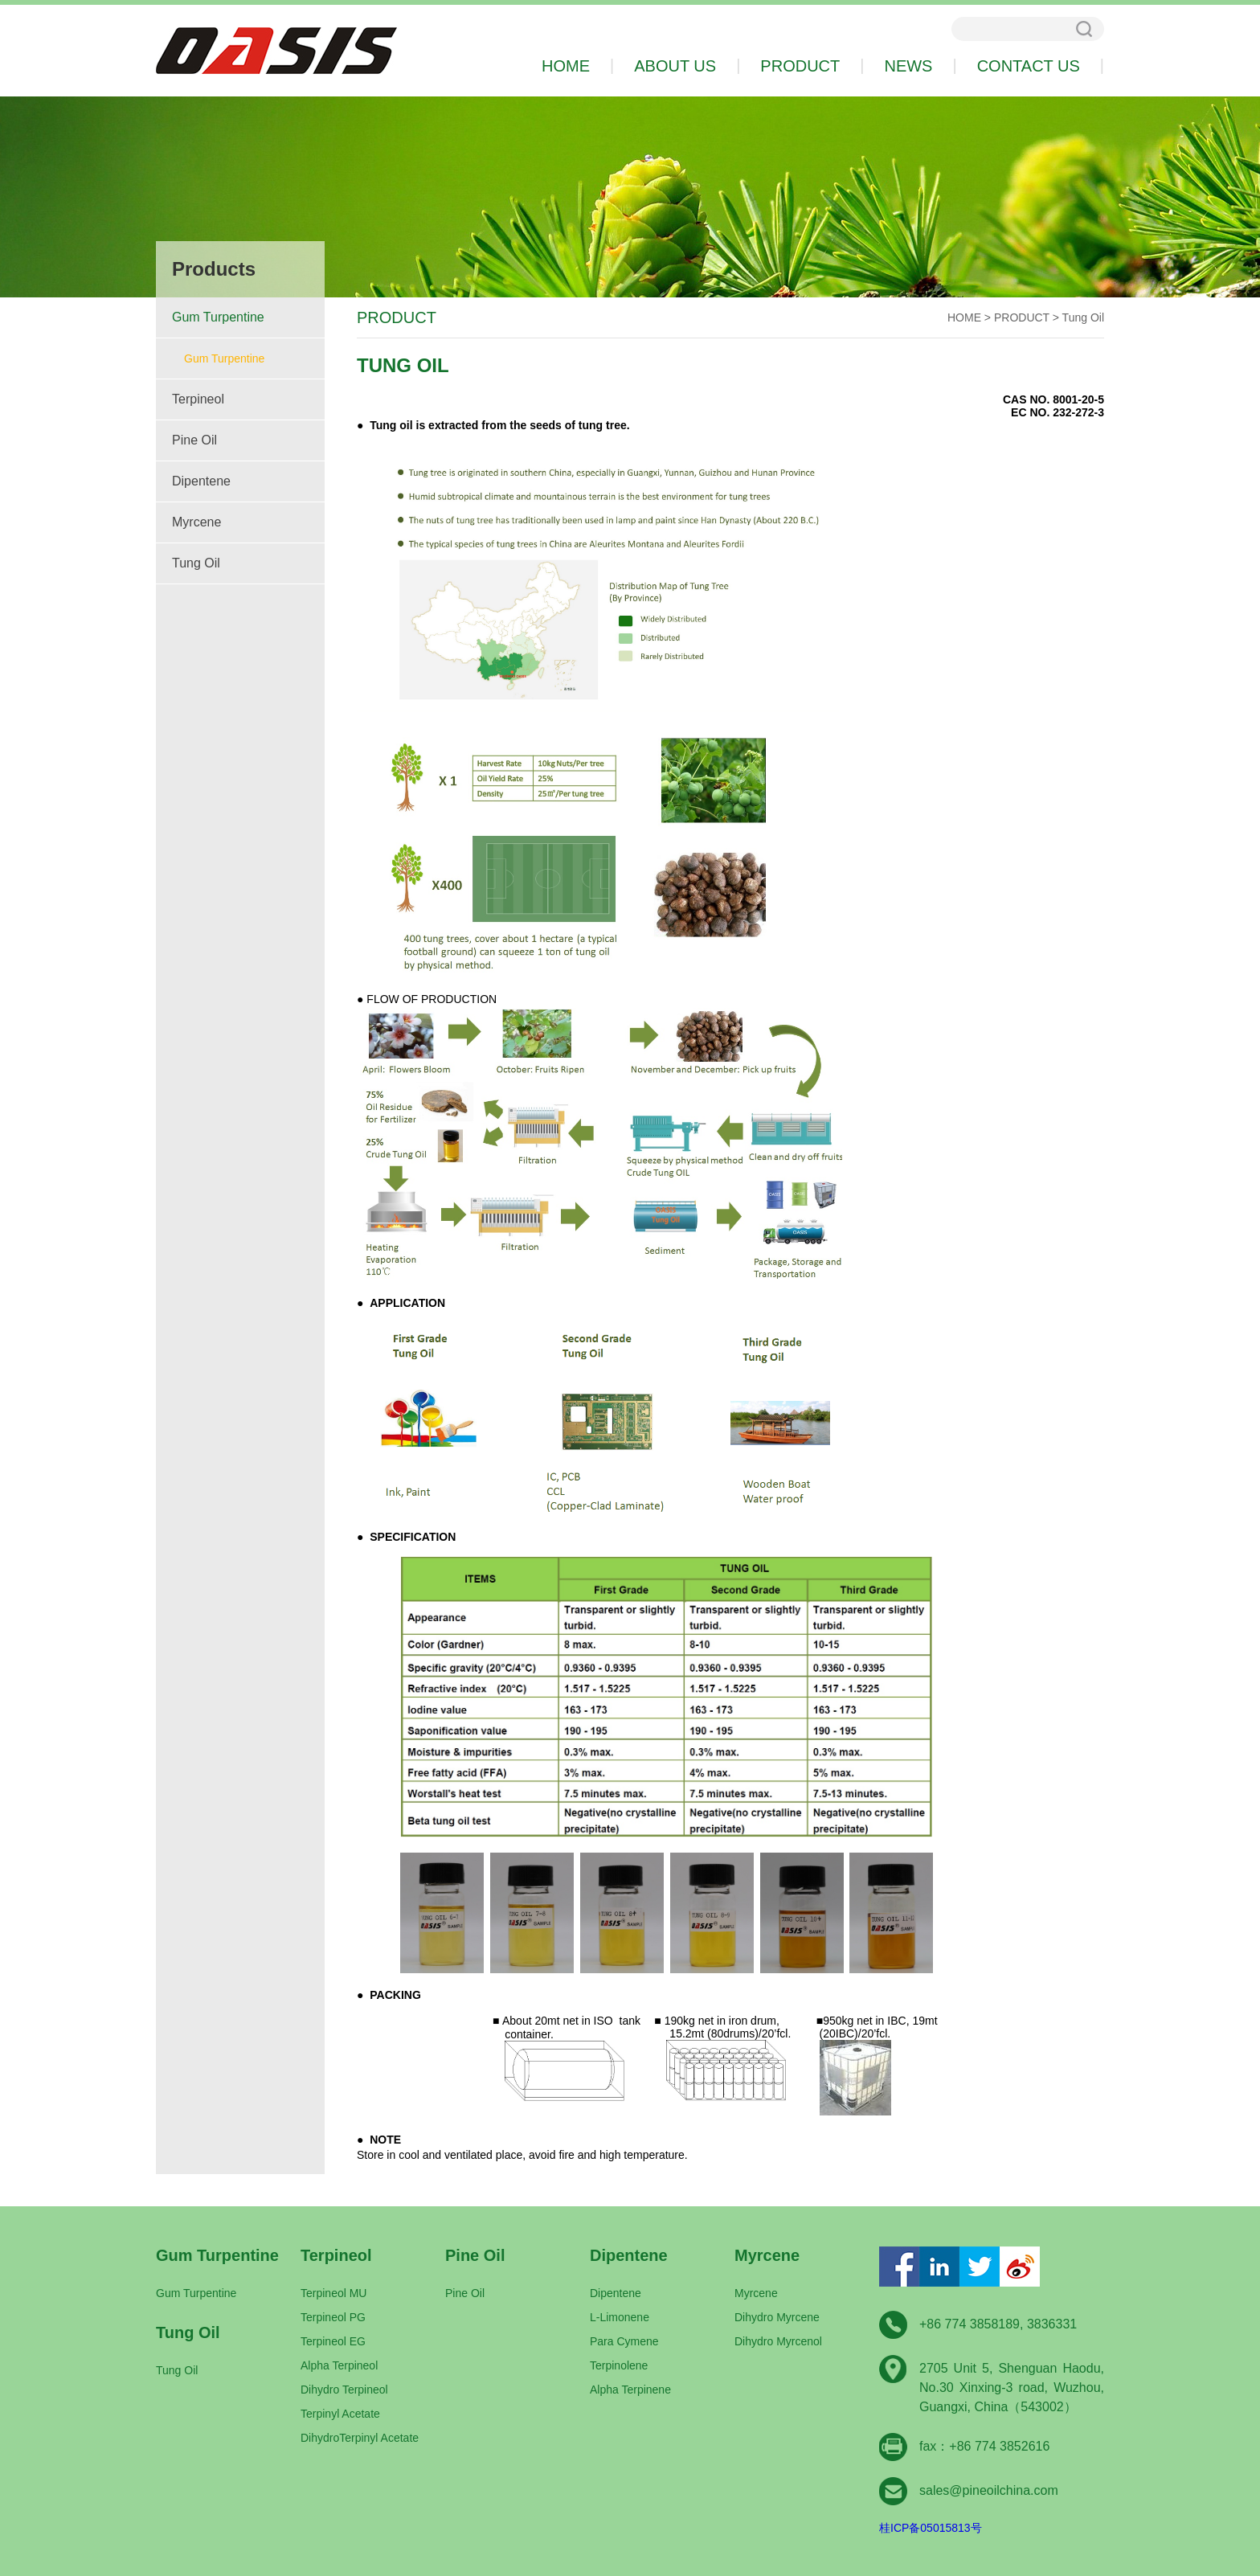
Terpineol (198, 399)
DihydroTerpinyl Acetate (360, 2437)
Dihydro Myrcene (777, 2317)
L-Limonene (619, 2317)
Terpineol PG (333, 2317)
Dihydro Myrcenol (778, 2341)
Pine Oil (194, 440)
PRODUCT (1021, 317)
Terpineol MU (333, 2293)
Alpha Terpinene (630, 2389)
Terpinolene (619, 2365)
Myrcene (196, 522)
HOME (964, 317)
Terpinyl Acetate (340, 2413)
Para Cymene (624, 2341)
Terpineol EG (333, 2341)
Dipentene (201, 481)
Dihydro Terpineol (344, 2389)
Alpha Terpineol (339, 2365)
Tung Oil (196, 563)
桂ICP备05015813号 (930, 2527)
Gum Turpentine (218, 317)
